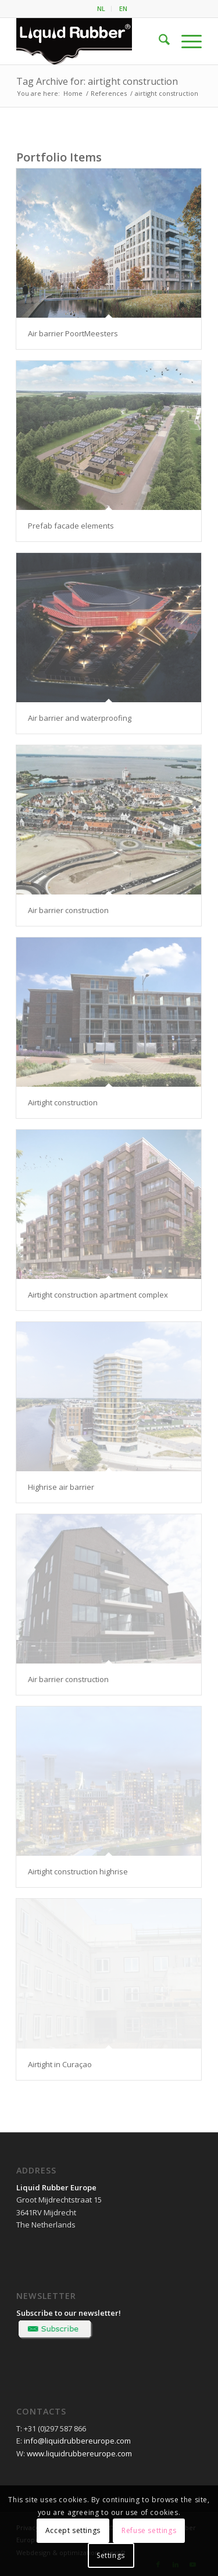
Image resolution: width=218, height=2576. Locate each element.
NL (101, 8)
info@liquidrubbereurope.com (77, 2440)
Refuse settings (148, 2530)
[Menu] (186, 41)
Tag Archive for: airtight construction (97, 81)
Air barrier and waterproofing (79, 718)
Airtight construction (63, 1102)
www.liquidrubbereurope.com (79, 2453)
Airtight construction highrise (78, 1871)
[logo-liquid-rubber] (90, 41)
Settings (111, 2555)
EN (123, 8)
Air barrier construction (68, 910)
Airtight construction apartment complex (98, 1294)
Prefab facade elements (71, 525)
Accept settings (73, 2530)
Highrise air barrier (61, 1487)
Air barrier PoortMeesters (73, 333)
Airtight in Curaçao (60, 2064)
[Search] (158, 41)
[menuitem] (101, 9)
